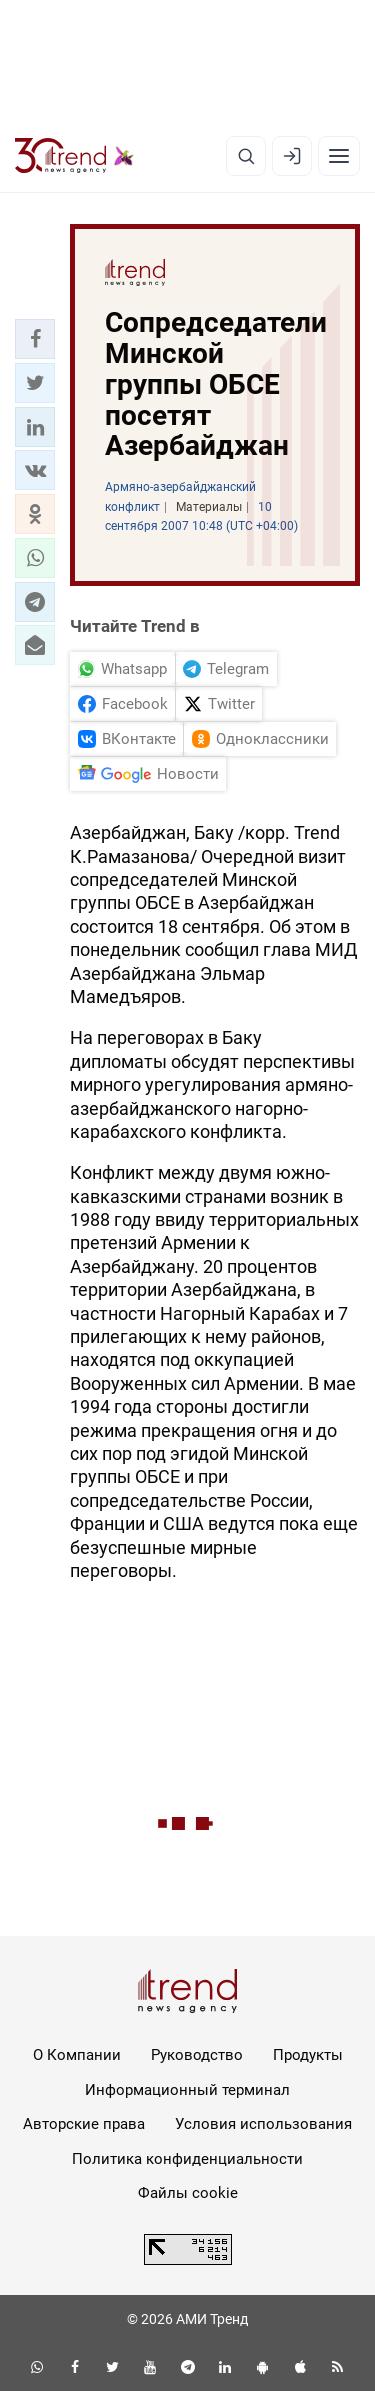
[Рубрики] (339, 156)
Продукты (308, 2055)
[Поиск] (246, 156)
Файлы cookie (188, 2193)
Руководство (197, 2055)
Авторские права (84, 2124)
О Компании (77, 2055)
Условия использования (263, 2124)
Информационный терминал (187, 2090)
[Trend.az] (74, 156)
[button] (35, 339)
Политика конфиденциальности (187, 2159)
